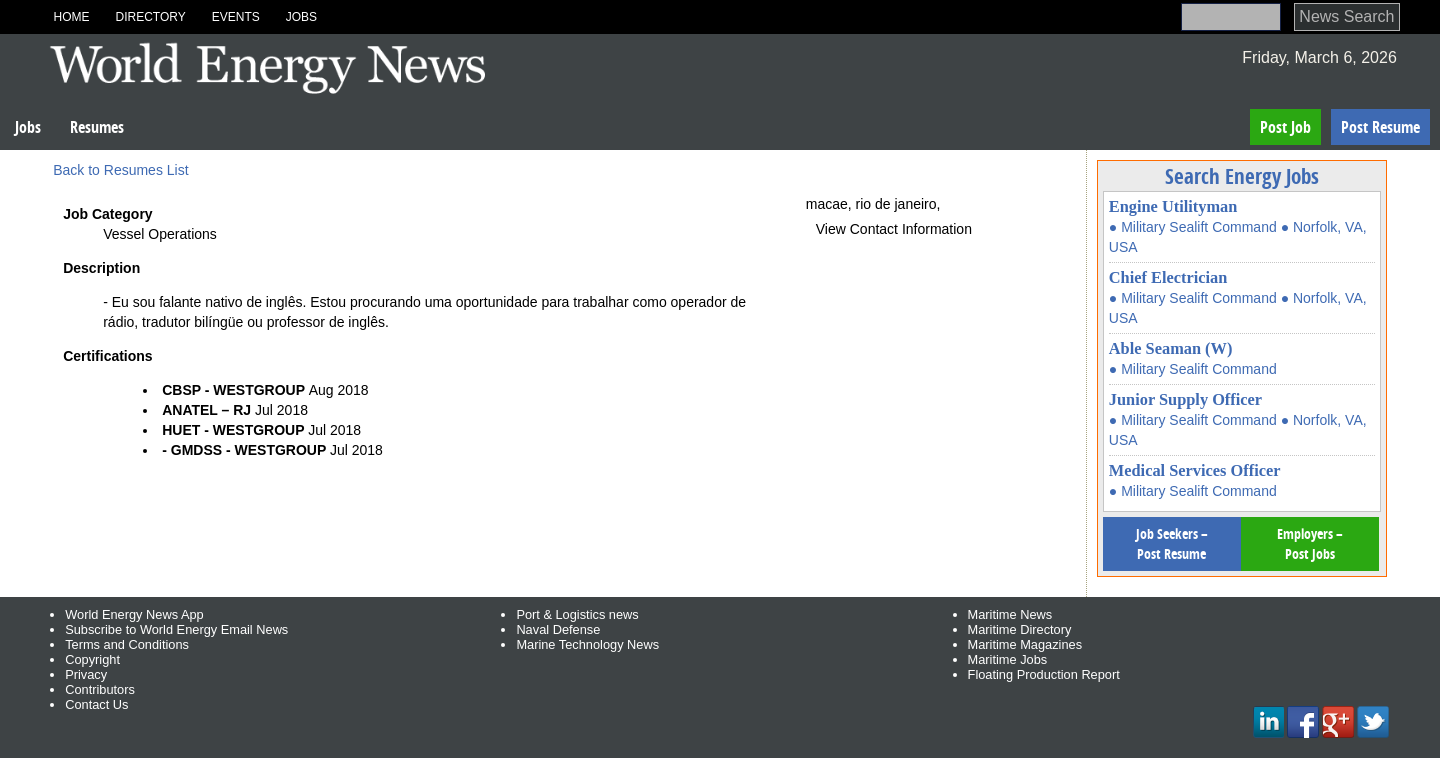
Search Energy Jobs (1242, 176)
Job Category (107, 214)
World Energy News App (134, 614)
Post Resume (1380, 127)
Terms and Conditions (127, 644)
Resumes (97, 127)
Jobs (301, 17)
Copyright (92, 659)
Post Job (1285, 127)
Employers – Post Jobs (1310, 543)
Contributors (100, 689)
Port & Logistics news (577, 614)
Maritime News (1010, 614)
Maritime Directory (1020, 629)
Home (71, 17)
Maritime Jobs (1008, 659)
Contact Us (96, 704)
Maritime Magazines (1025, 644)
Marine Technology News (587, 644)
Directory (150, 17)
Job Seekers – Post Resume (1172, 543)
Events (236, 17)
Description (101, 268)
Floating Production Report (1044, 674)
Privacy (86, 674)
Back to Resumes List (120, 170)
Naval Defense (558, 629)
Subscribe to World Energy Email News (176, 629)
